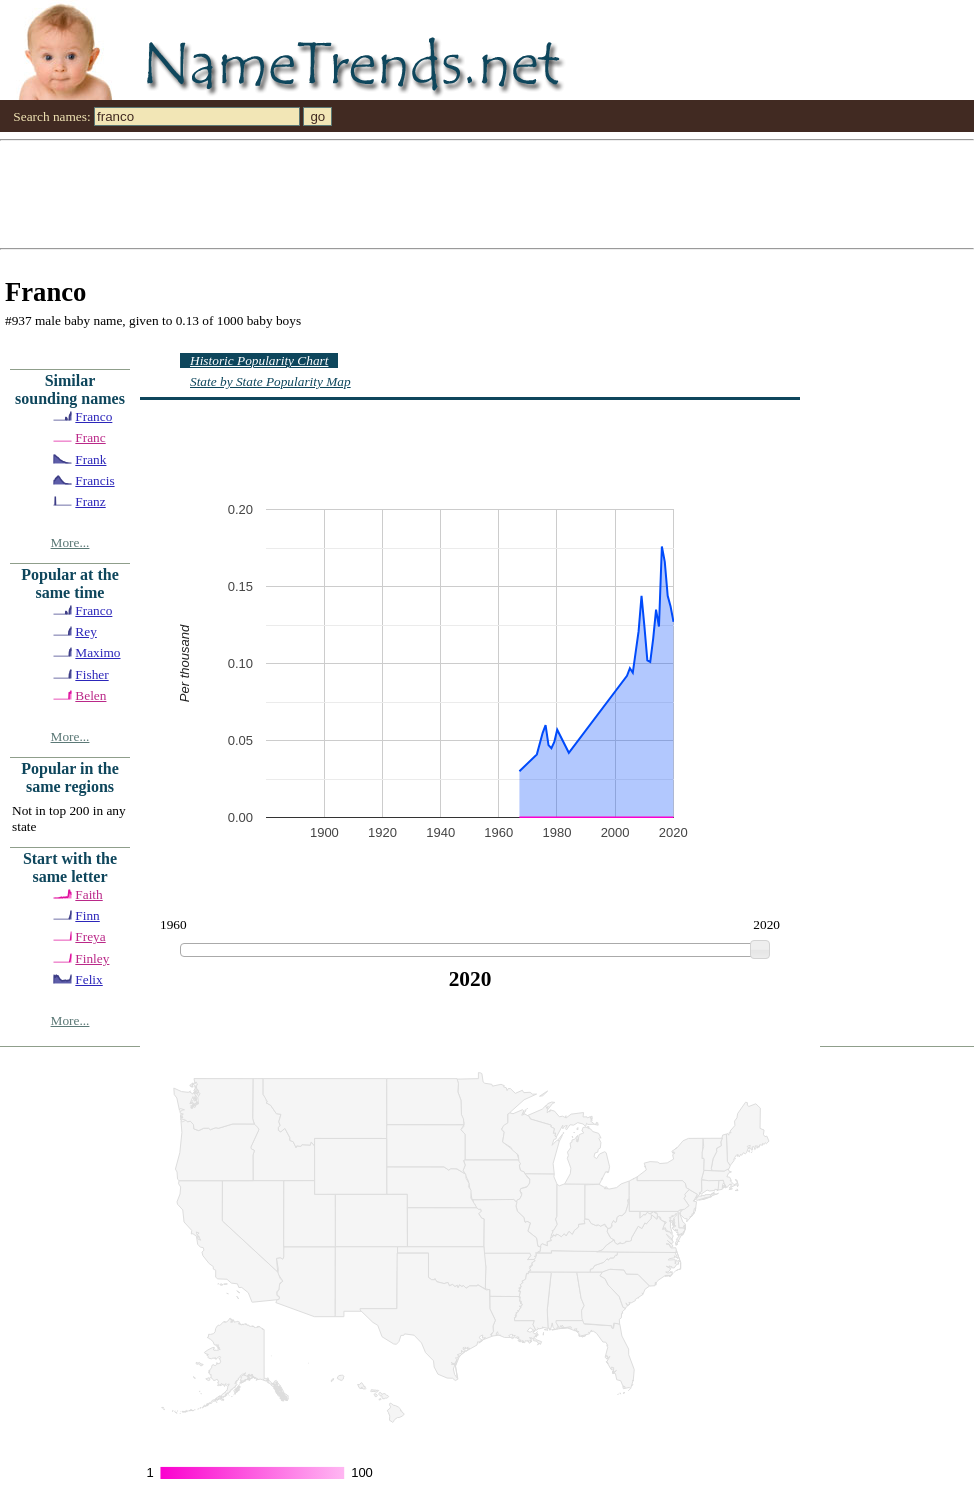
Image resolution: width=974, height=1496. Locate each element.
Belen (90, 695)
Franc (90, 437)
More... (70, 542)
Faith (88, 894)
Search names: (51, 116)
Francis (94, 480)
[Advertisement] (384, 193)
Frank (90, 459)
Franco (93, 416)
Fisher (91, 674)
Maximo (97, 652)
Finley (92, 958)
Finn (87, 915)
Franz (90, 501)
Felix (88, 979)
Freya (90, 936)
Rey (85, 631)
